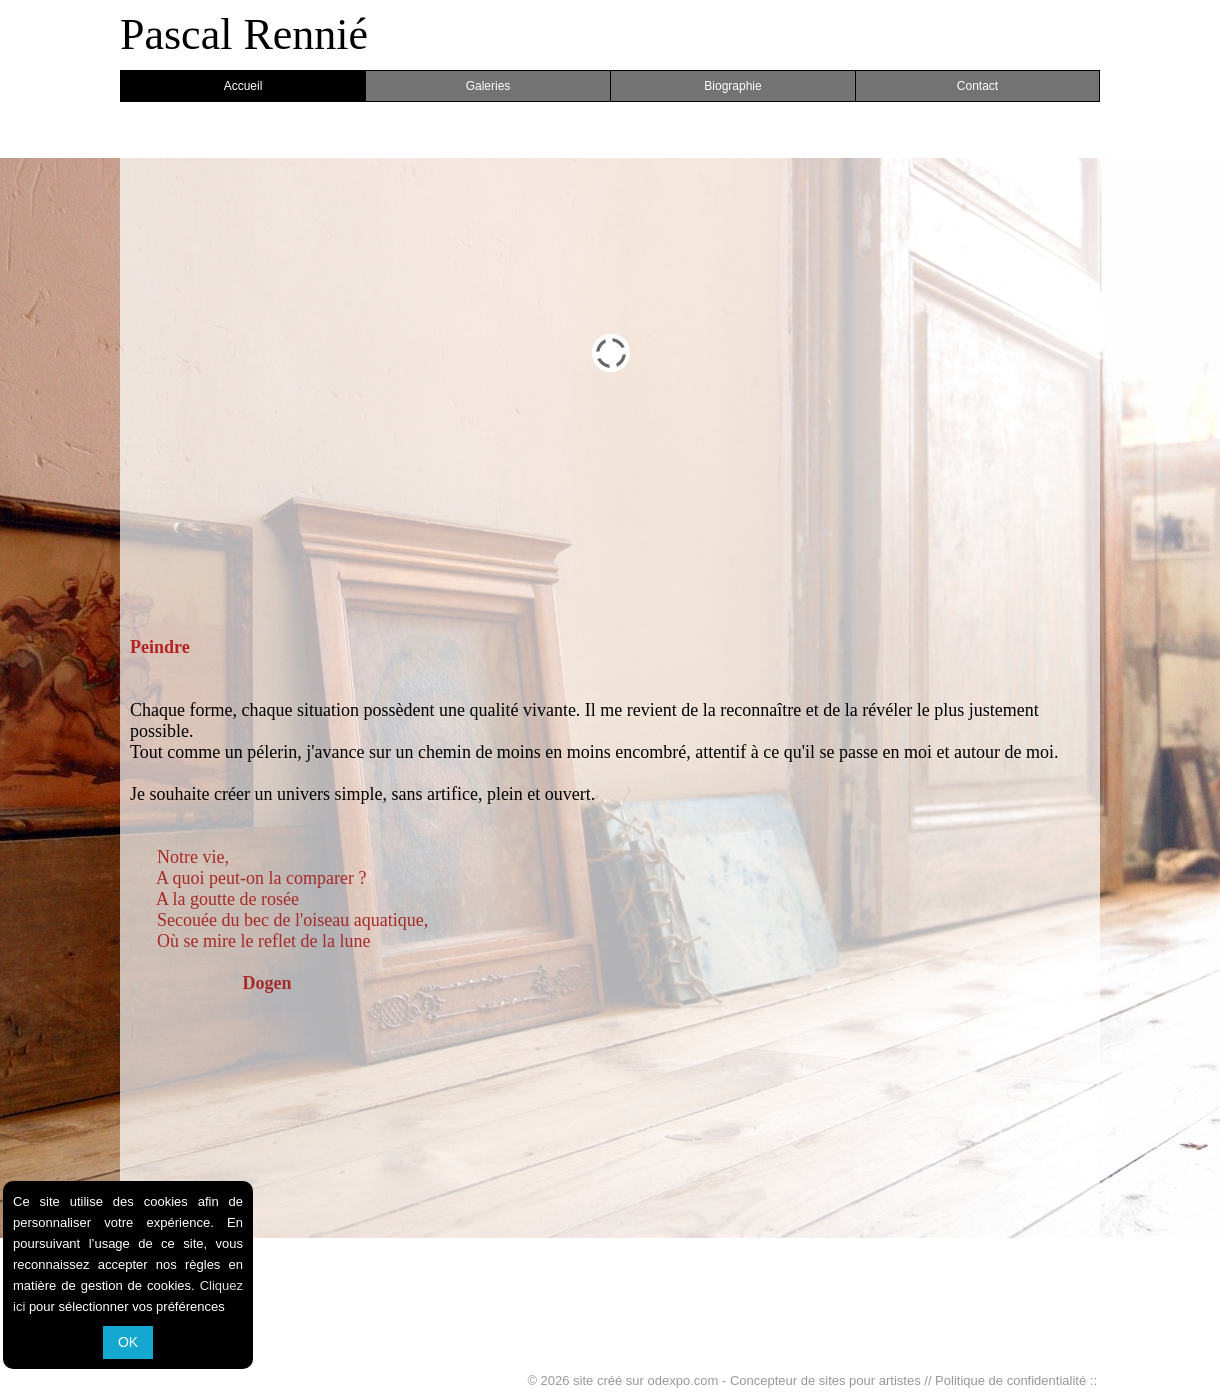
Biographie (732, 86)
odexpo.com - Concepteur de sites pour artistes (784, 1380)
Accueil (243, 86)
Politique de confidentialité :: (1016, 1380)
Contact (977, 86)
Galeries (488, 86)
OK (128, 1342)
